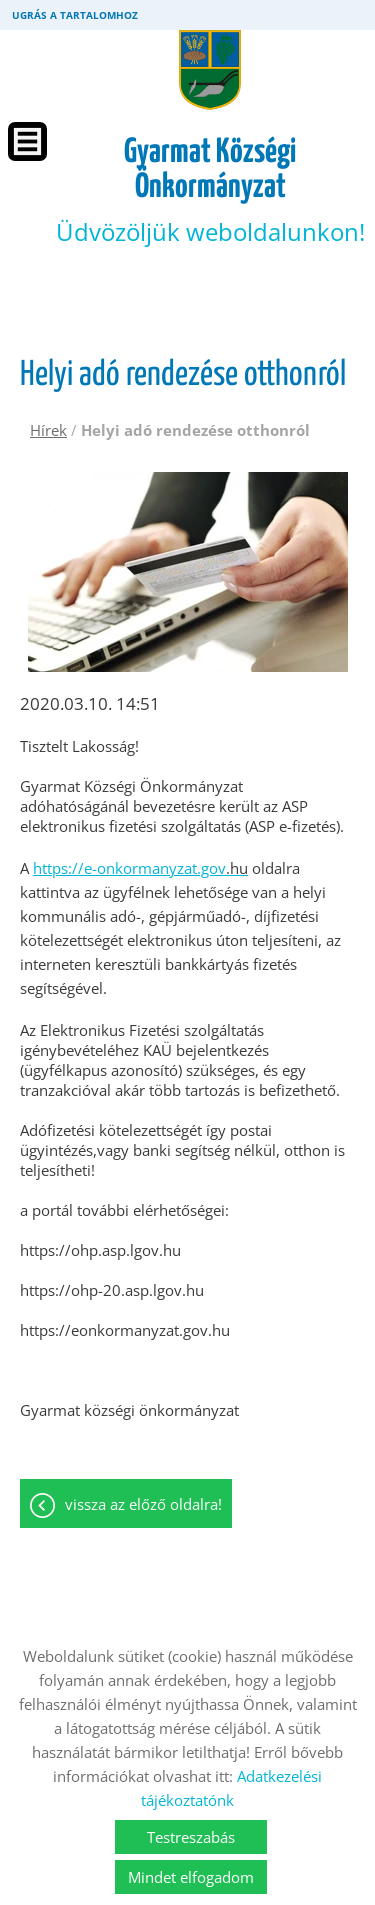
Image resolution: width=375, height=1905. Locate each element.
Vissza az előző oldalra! (143, 1504)
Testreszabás (191, 1837)
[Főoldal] (210, 70)
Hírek (48, 430)
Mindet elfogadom (191, 1877)
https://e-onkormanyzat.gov (140, 868)
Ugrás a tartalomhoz (75, 15)
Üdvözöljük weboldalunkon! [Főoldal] (210, 191)
